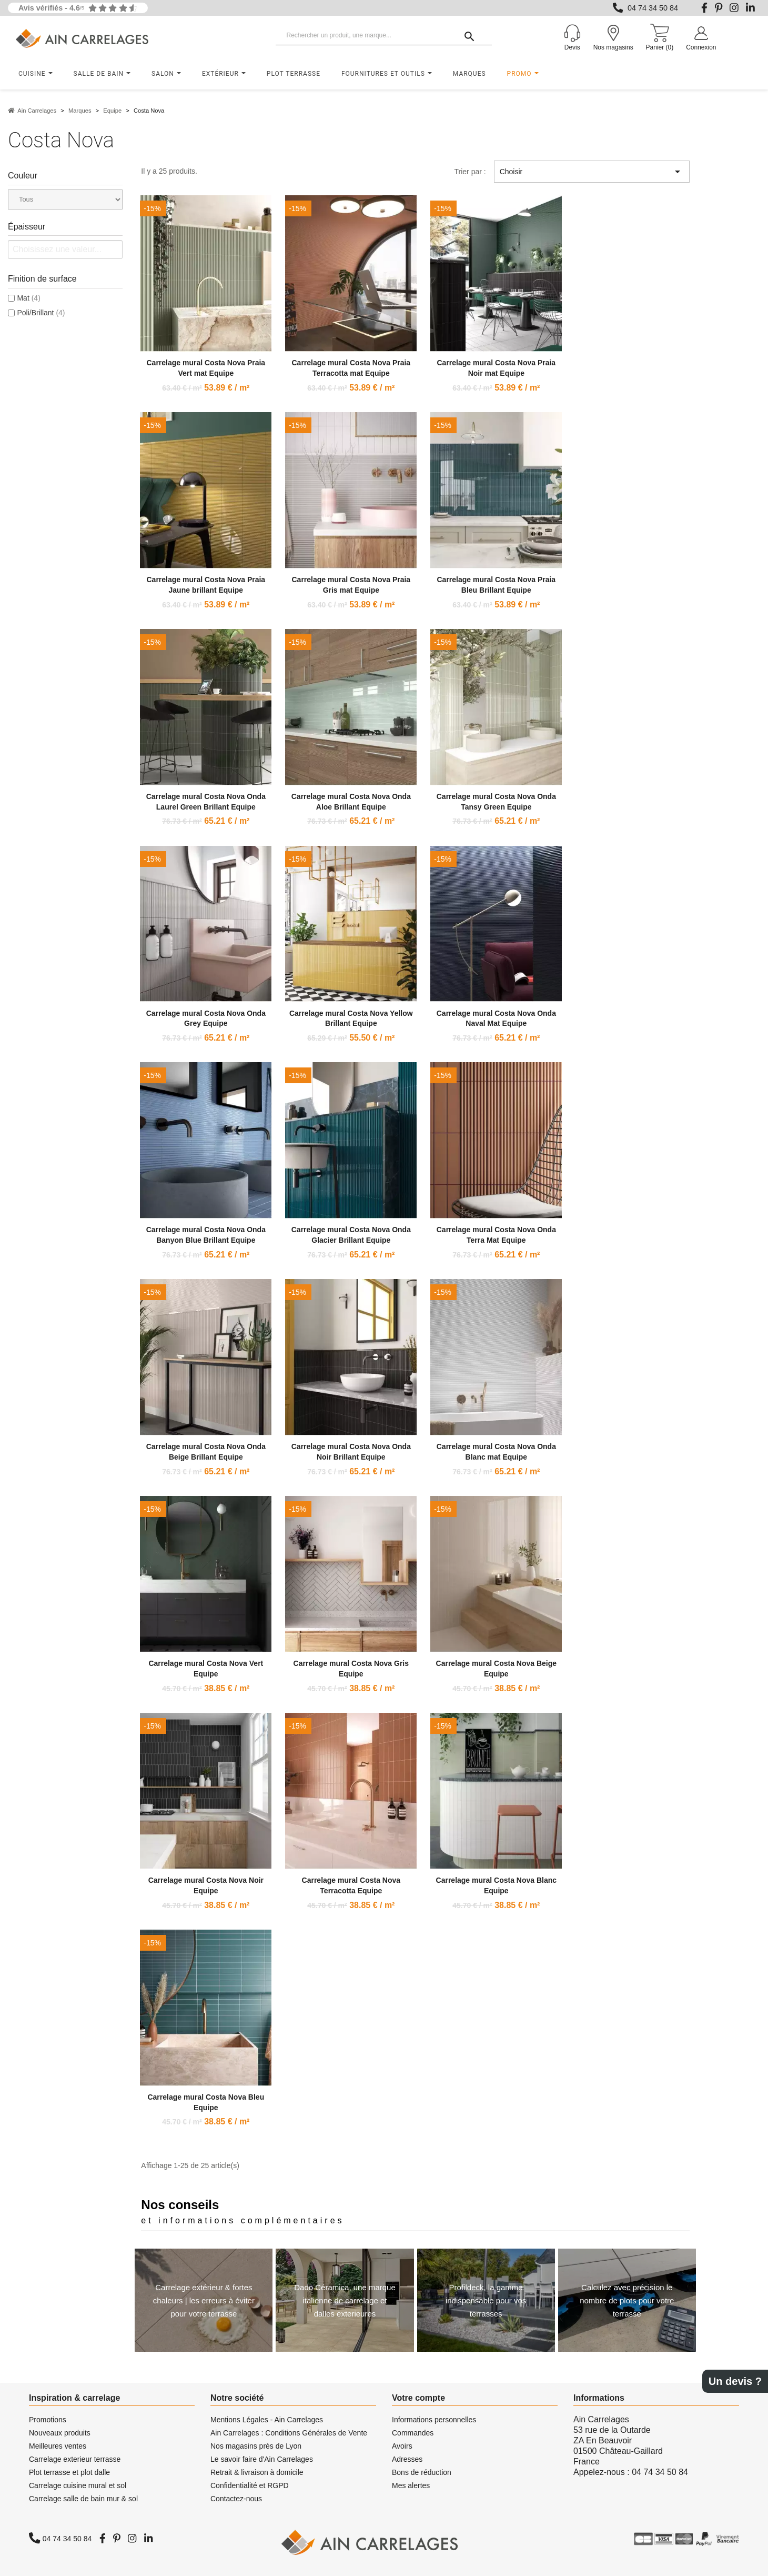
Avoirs (402, 2446)
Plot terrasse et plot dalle (69, 2472)
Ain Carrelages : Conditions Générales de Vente (288, 2433)
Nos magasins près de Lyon (255, 2446)
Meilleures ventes (57, 2446)
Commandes (412, 2433)
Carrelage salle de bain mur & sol (83, 2498)
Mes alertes (411, 2485)
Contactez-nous (236, 2498)
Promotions (47, 2419)
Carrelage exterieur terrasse (74, 2459)
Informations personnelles (434, 2419)
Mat (28, 298)
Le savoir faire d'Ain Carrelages (261, 2459)
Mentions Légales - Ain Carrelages (266, 2419)
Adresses (407, 2459)
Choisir (592, 171)
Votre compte (418, 2397)
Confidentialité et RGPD (249, 2485)
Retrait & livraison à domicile (257, 2472)
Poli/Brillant (41, 312)
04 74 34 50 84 (653, 8)
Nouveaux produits (59, 2433)
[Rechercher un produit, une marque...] (384, 35)
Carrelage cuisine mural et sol (77, 2485)
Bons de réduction (421, 2472)
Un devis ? (735, 2381)
